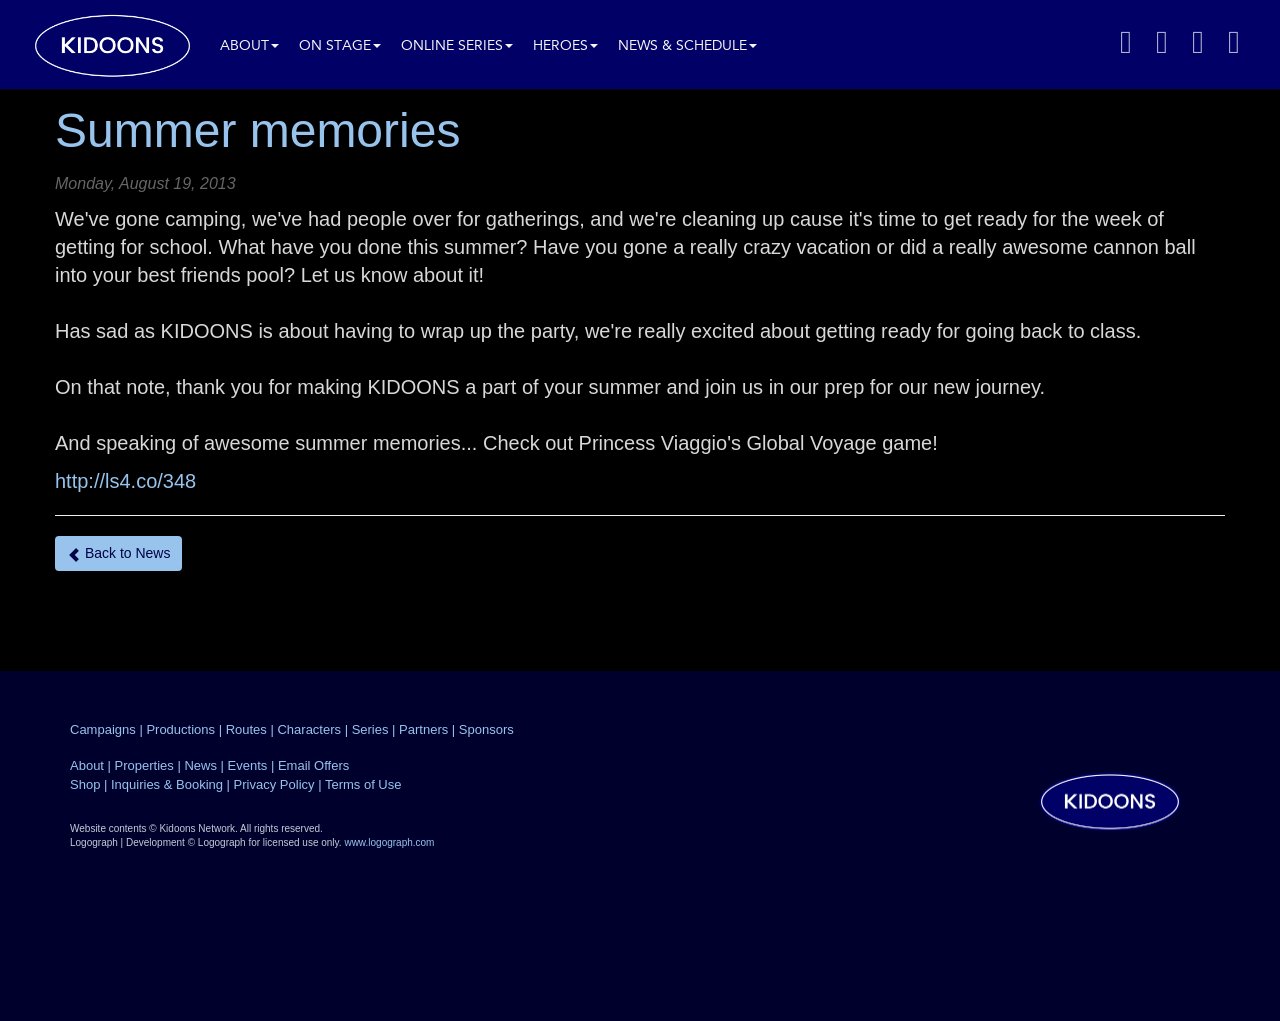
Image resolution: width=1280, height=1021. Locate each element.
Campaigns (103, 729)
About (249, 46)
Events (248, 765)
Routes (246, 729)
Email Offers (313, 765)
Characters (309, 729)
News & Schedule (687, 46)
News (200, 765)
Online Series (457, 46)
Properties (144, 765)
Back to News (118, 553)
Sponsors (486, 729)
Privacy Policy (274, 784)
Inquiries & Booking (167, 784)
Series (370, 729)
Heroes (565, 46)
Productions (180, 729)
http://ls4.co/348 (125, 481)
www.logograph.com (389, 842)
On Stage (340, 46)
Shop (85, 784)
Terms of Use (363, 784)
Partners (423, 729)
